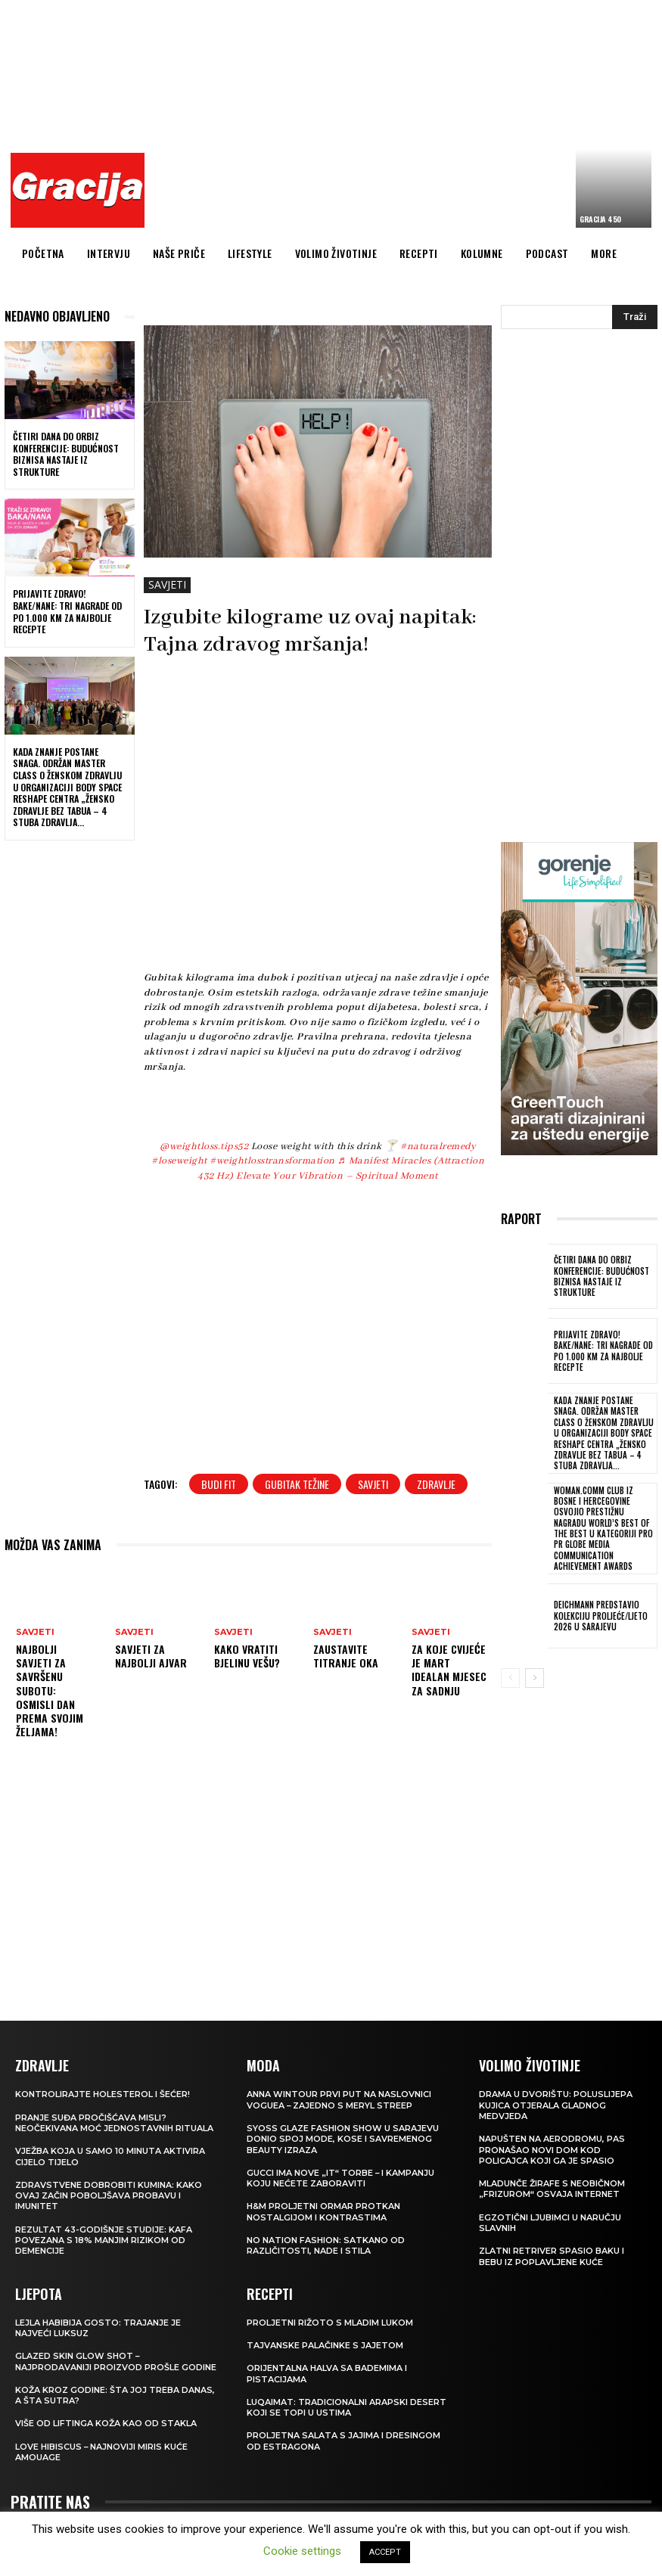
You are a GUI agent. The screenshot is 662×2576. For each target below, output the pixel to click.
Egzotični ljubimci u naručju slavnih (550, 2222)
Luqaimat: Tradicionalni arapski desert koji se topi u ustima (346, 2406)
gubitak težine (297, 1484)
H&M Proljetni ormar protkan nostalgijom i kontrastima (323, 2210)
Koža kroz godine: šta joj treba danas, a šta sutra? (115, 2394)
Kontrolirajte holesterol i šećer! (102, 2093)
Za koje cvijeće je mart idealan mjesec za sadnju (449, 1669)
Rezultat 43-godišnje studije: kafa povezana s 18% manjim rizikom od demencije (103, 2239)
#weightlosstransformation (272, 1160)
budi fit (218, 1484)
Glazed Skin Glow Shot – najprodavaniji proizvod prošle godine (115, 2360)
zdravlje (436, 1484)
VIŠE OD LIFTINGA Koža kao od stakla (106, 2422)
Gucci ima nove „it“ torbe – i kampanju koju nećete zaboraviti (341, 2177)
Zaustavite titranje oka (345, 1655)
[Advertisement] (408, 117)
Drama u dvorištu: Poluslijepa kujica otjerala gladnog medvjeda (555, 2104)
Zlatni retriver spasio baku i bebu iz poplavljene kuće (551, 2255)
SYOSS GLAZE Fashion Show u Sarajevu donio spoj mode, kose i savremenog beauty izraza (343, 2138)
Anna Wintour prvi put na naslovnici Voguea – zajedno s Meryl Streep (339, 2098)
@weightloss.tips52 (204, 1146)
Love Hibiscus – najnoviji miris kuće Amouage (101, 2451)
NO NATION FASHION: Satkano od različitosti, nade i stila (326, 2244)
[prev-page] (510, 1677)
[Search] (634, 317)
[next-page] (534, 1677)
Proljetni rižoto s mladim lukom (330, 2322)
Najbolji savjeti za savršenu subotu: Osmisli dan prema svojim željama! (49, 1690)
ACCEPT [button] (385, 2552)
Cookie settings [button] (302, 2551)
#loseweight (179, 1160)
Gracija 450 (600, 219)
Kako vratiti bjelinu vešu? (247, 1655)
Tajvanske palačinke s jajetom (325, 2344)
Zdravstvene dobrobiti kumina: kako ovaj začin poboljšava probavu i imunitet (108, 2195)
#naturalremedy (438, 1146)
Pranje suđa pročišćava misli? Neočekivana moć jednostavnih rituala (114, 2122)
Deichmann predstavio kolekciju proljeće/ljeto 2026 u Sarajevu (600, 1616)
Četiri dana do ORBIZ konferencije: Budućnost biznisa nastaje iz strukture (66, 454)
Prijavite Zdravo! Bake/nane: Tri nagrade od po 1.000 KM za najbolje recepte (67, 611)
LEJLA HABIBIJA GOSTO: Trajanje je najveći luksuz (98, 2327)
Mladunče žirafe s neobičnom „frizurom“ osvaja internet (552, 2187)
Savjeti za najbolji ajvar (151, 1655)
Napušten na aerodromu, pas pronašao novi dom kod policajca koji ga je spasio (552, 2149)
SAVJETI (167, 585)
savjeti (373, 1484)
